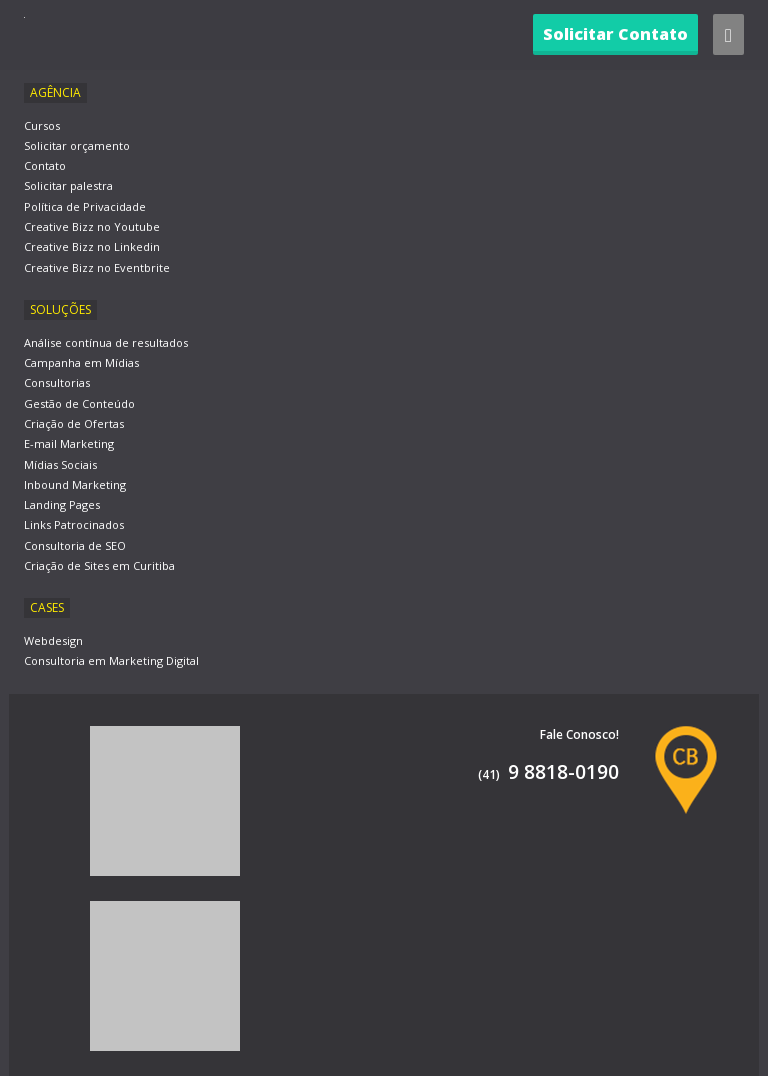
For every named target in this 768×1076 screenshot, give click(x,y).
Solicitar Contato (615, 34)
